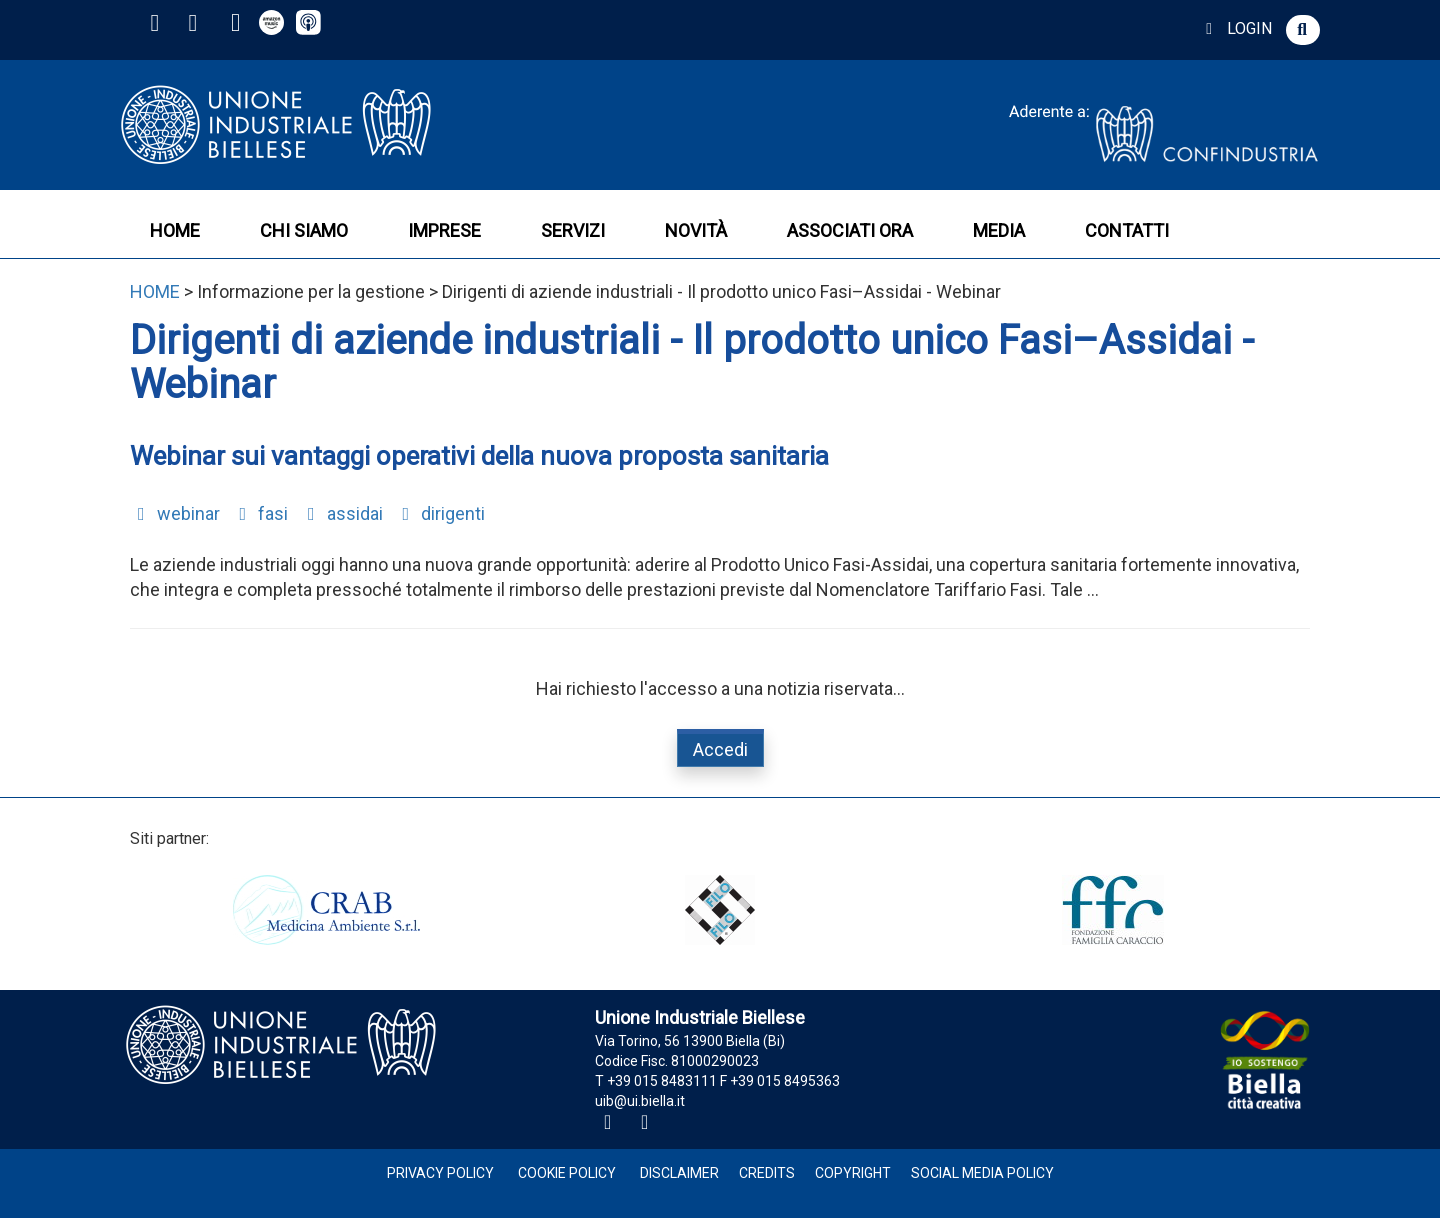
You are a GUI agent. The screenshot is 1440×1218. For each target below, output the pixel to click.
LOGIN (1235, 28)
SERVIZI (573, 230)
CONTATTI (1127, 230)
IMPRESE (444, 230)
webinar (175, 513)
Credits (767, 1173)
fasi (260, 513)
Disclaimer (679, 1173)
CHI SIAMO (304, 230)
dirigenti (440, 513)
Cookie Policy (567, 1173)
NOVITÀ (696, 230)
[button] (1303, 30)
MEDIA (999, 230)
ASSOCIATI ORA (850, 230)
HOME (175, 230)
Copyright (853, 1173)
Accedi (720, 749)
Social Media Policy (982, 1173)
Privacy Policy (440, 1173)
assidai (341, 513)
